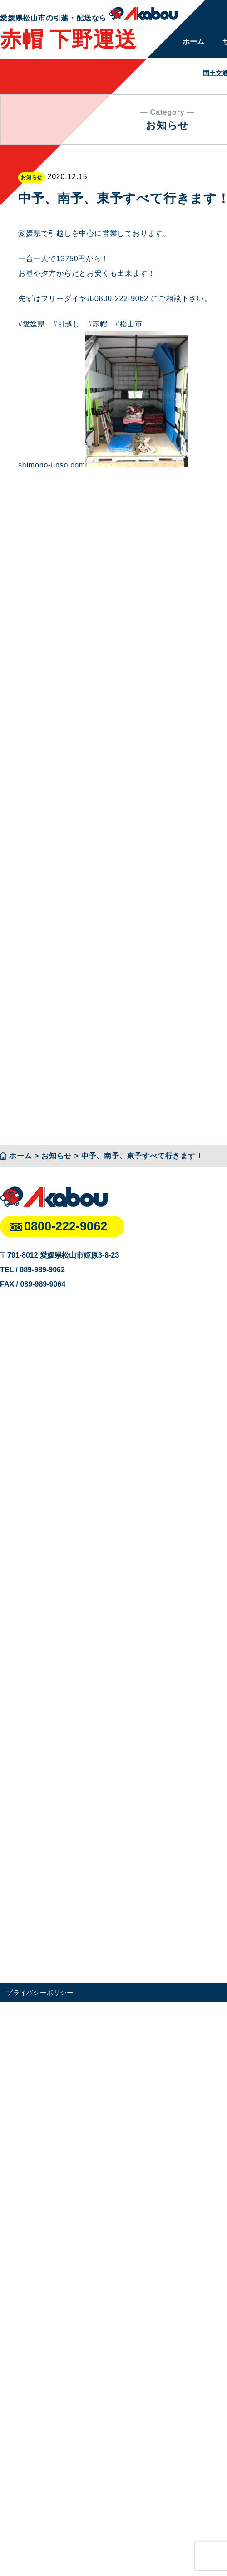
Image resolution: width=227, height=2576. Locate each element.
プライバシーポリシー (40, 1992)
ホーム (193, 41)
